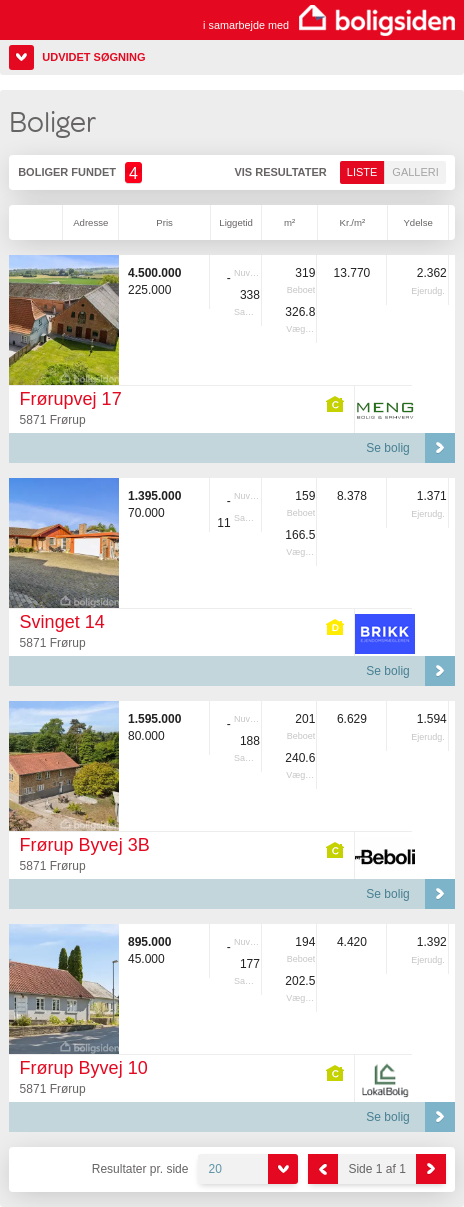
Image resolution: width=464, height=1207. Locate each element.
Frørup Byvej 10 (84, 1068)
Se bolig (387, 448)
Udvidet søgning (93, 57)
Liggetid (236, 222)
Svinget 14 (62, 622)
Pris (164, 222)
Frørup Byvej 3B (85, 845)
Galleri (415, 172)
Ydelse (417, 222)
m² (289, 222)
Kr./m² (353, 222)
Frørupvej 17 (71, 399)
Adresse (90, 222)
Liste (362, 172)
